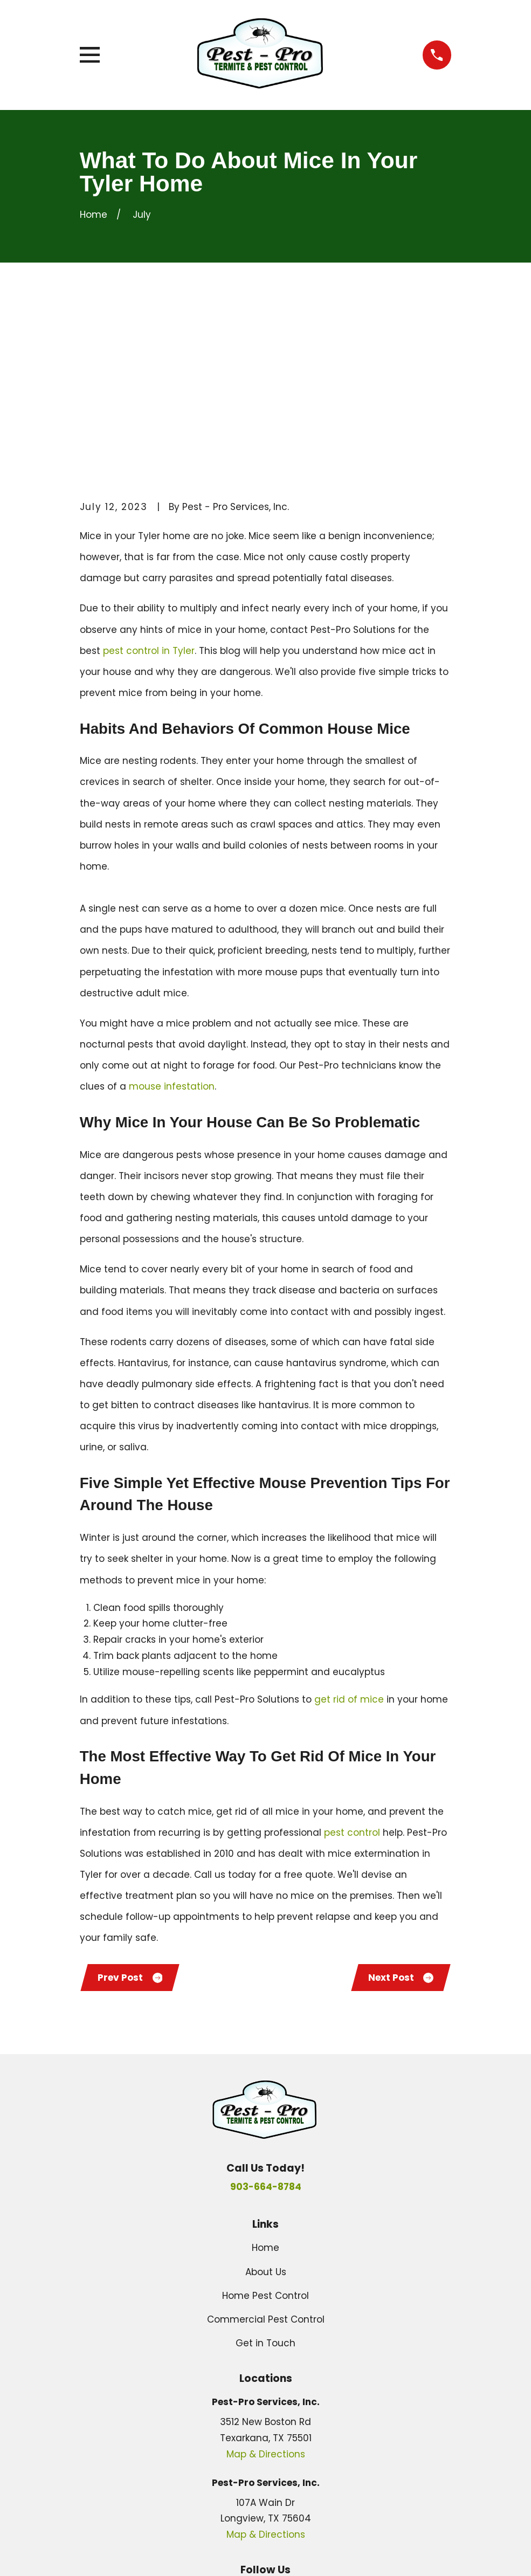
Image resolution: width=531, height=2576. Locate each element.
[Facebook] (265, 2431)
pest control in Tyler (149, 488)
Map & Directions (265, 2292)
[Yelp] (290, 2431)
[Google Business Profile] (240, 2431)
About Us (265, 2110)
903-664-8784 (265, 2025)
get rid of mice (349, 1537)
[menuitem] (96, 2553)
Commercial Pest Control (266, 2158)
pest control (352, 1670)
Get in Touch (265, 2182)
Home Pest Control (265, 2134)
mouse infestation (172, 924)
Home (265, 2087)
